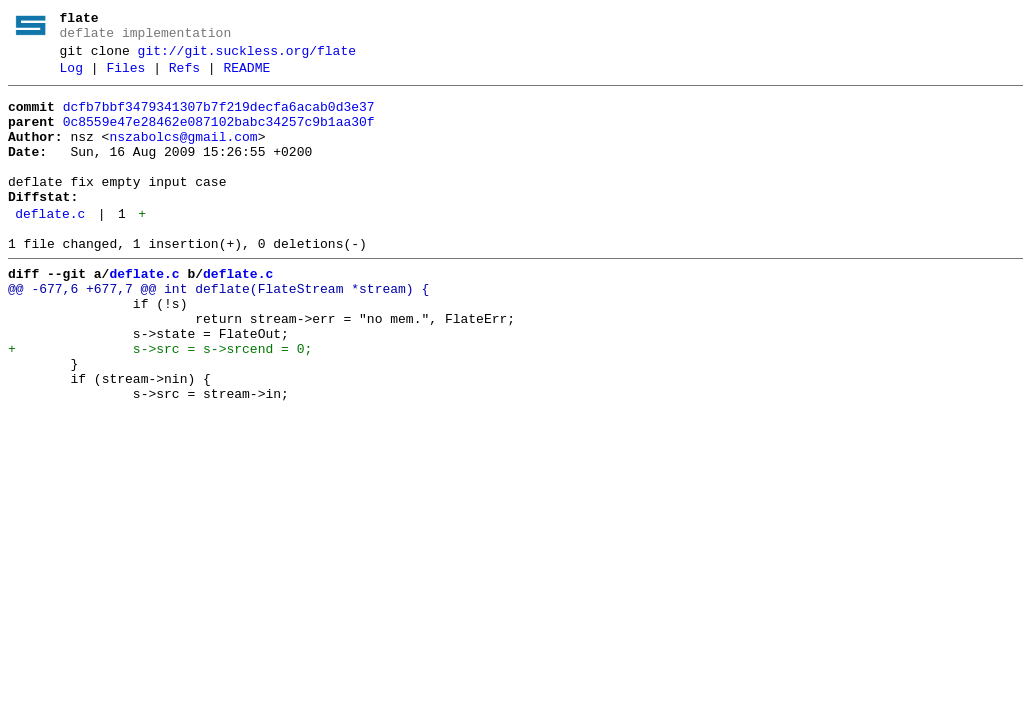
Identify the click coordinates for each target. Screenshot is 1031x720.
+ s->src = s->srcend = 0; (160, 403)
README (246, 77)
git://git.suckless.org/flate (247, 57)
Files (125, 77)
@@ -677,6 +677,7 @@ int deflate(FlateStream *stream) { (218, 331)
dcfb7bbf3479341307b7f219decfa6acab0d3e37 (219, 119)
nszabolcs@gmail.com (183, 155)
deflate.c (50, 247)
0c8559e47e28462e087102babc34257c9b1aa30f (219, 137)
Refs (184, 77)
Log (71, 77)
